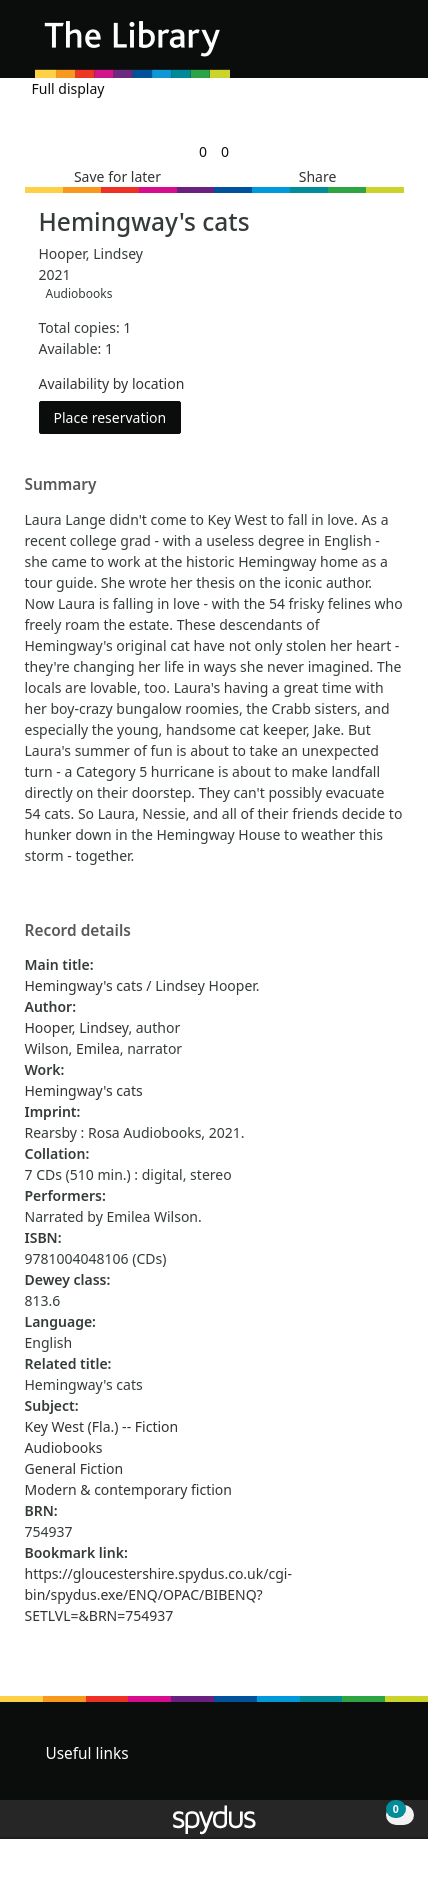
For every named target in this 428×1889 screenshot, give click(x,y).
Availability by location (112, 383)
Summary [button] (61, 485)
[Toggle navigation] (382, 46)
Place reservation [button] (118, 416)
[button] (358, 46)
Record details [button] (78, 931)
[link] (203, 151)
